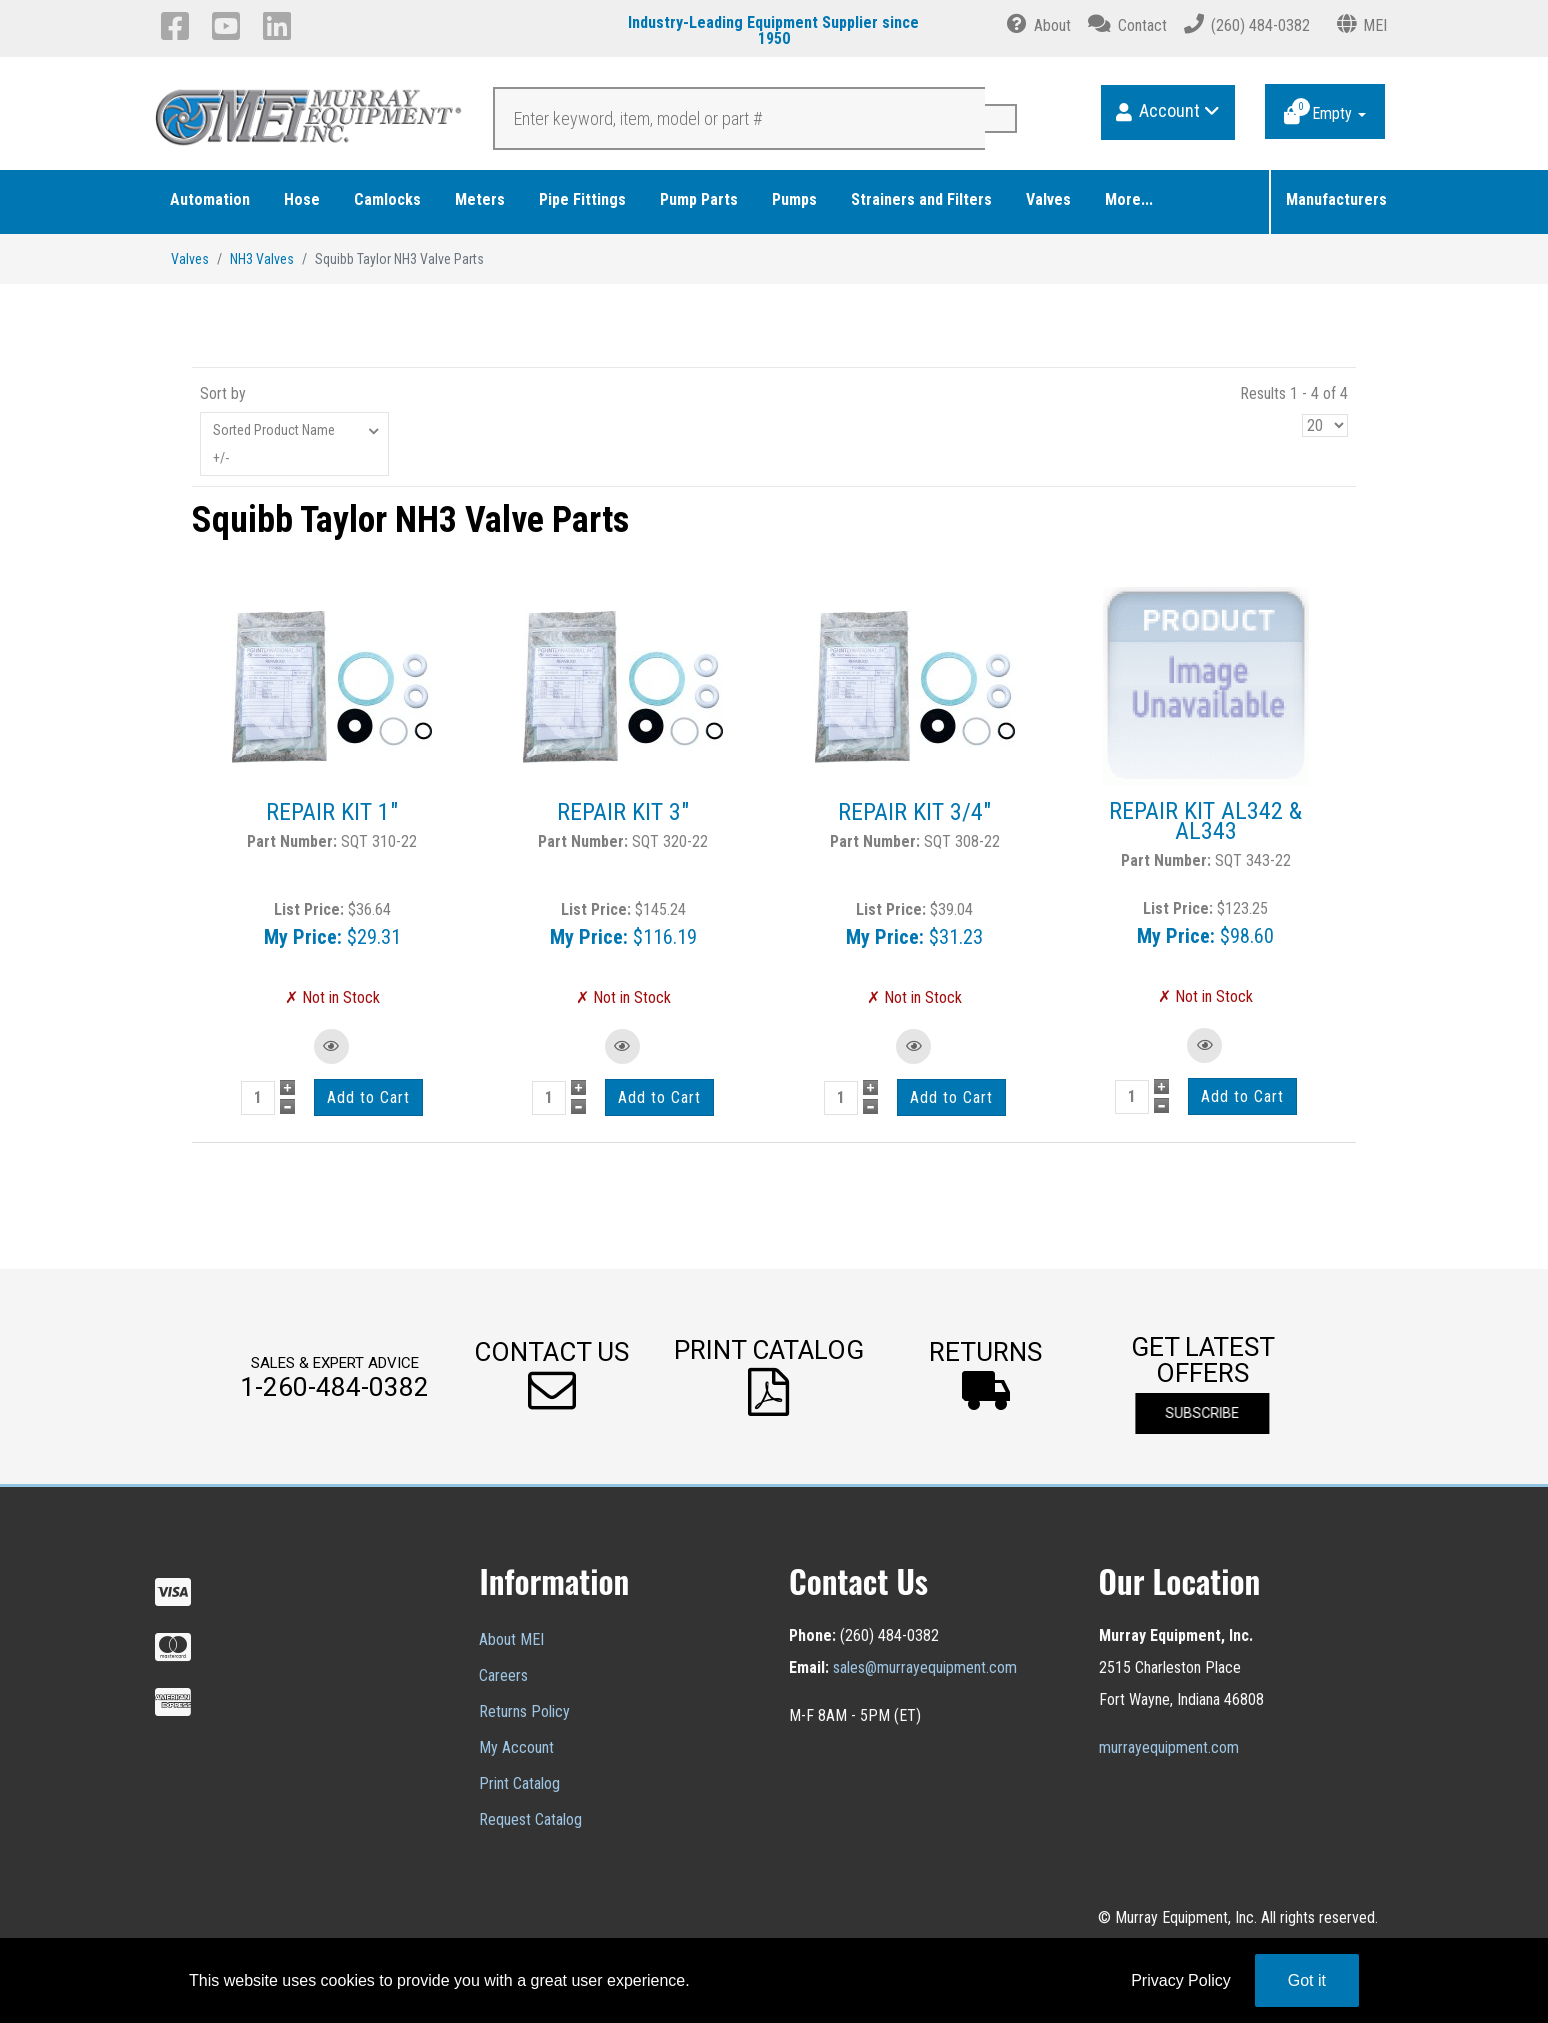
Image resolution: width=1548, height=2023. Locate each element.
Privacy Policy (1181, 1980)
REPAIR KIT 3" (623, 812)
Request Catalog (530, 1819)
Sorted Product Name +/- (274, 444)
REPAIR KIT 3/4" (914, 812)
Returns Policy (524, 1711)
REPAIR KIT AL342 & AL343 (1205, 821)
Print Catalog (519, 1783)
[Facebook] (178, 26)
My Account (516, 1747)
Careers (503, 1675)
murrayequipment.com (1169, 1747)
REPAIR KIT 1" (332, 812)
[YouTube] (229, 26)
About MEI (511, 1639)
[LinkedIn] (280, 26)
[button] (551, 1376)
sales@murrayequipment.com (925, 1667)
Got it (1307, 1980)
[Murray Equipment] (310, 123)
